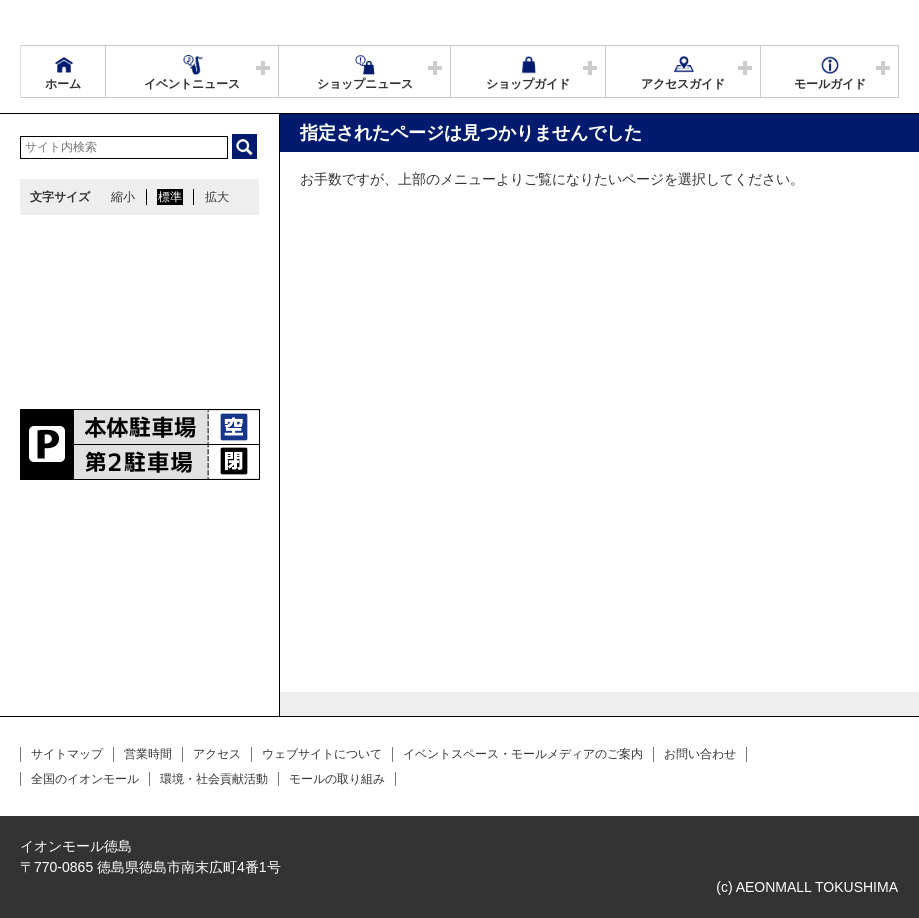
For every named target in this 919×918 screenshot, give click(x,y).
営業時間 (148, 754)
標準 (170, 197)
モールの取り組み (337, 779)
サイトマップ (67, 754)
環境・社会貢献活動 (214, 779)
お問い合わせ (700, 754)
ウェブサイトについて (322, 754)
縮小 (123, 197)
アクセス (217, 754)
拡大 (217, 197)
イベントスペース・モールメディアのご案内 (523, 754)
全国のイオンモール (85, 779)
